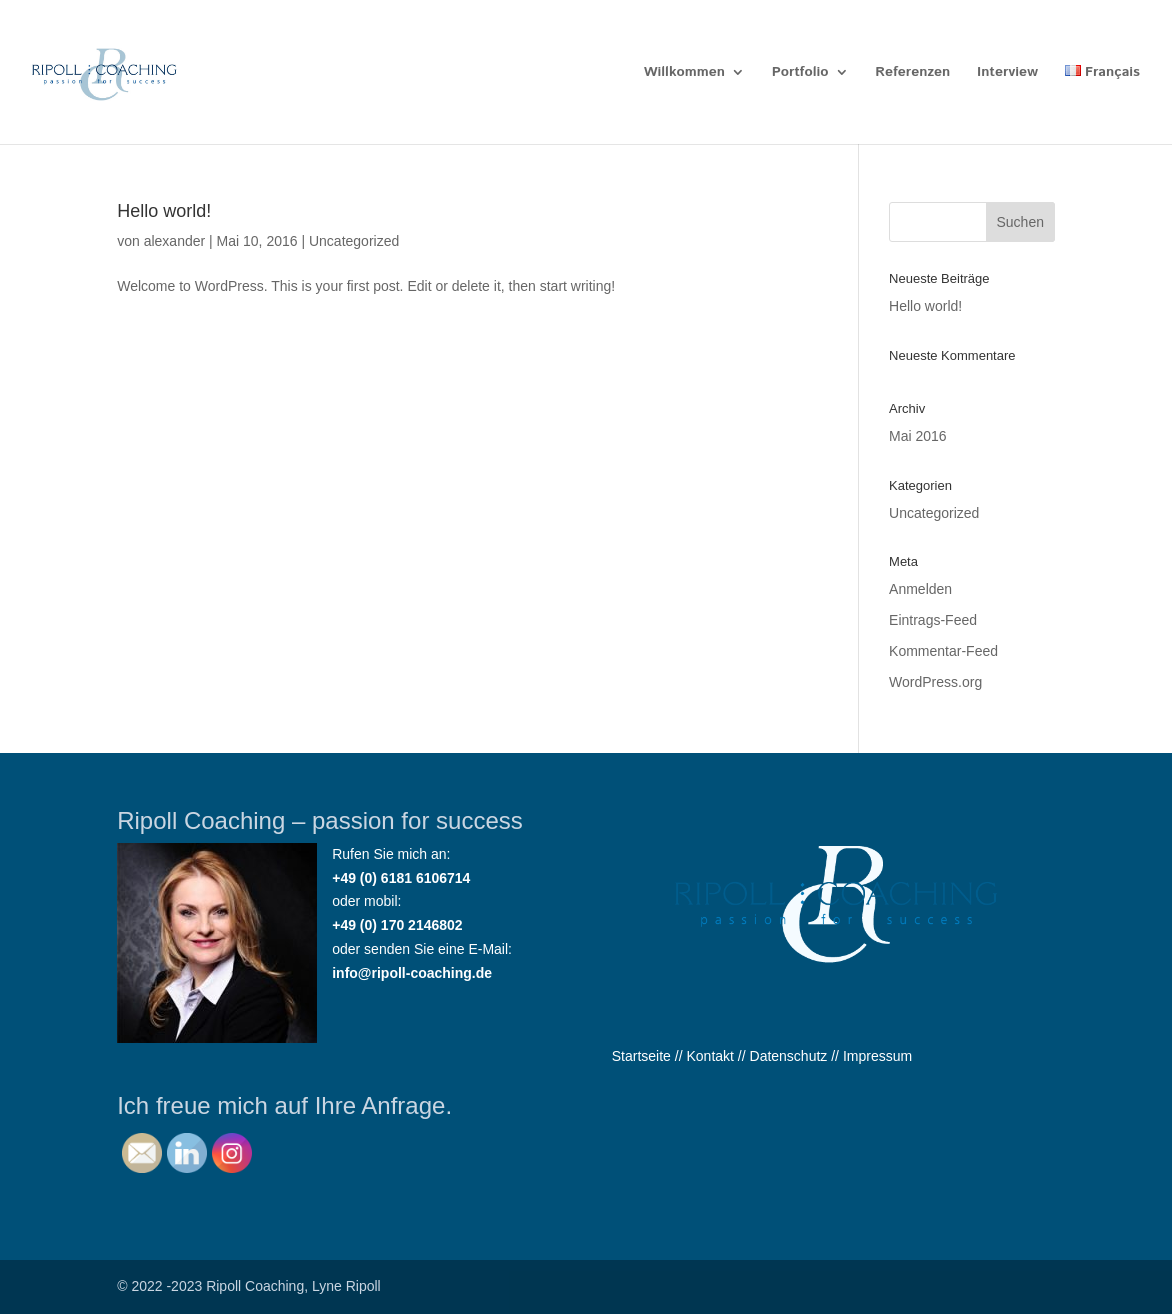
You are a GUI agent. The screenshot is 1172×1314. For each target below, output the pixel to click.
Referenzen (912, 73)
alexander (175, 241)
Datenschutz (789, 1056)
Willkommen (684, 73)
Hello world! (164, 211)
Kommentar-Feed (943, 651)
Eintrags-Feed (933, 620)
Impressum (877, 1056)
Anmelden (920, 589)
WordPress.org (935, 682)
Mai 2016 (918, 436)
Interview (1007, 73)
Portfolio (800, 73)
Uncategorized (354, 241)
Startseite (641, 1056)
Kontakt (709, 1056)
